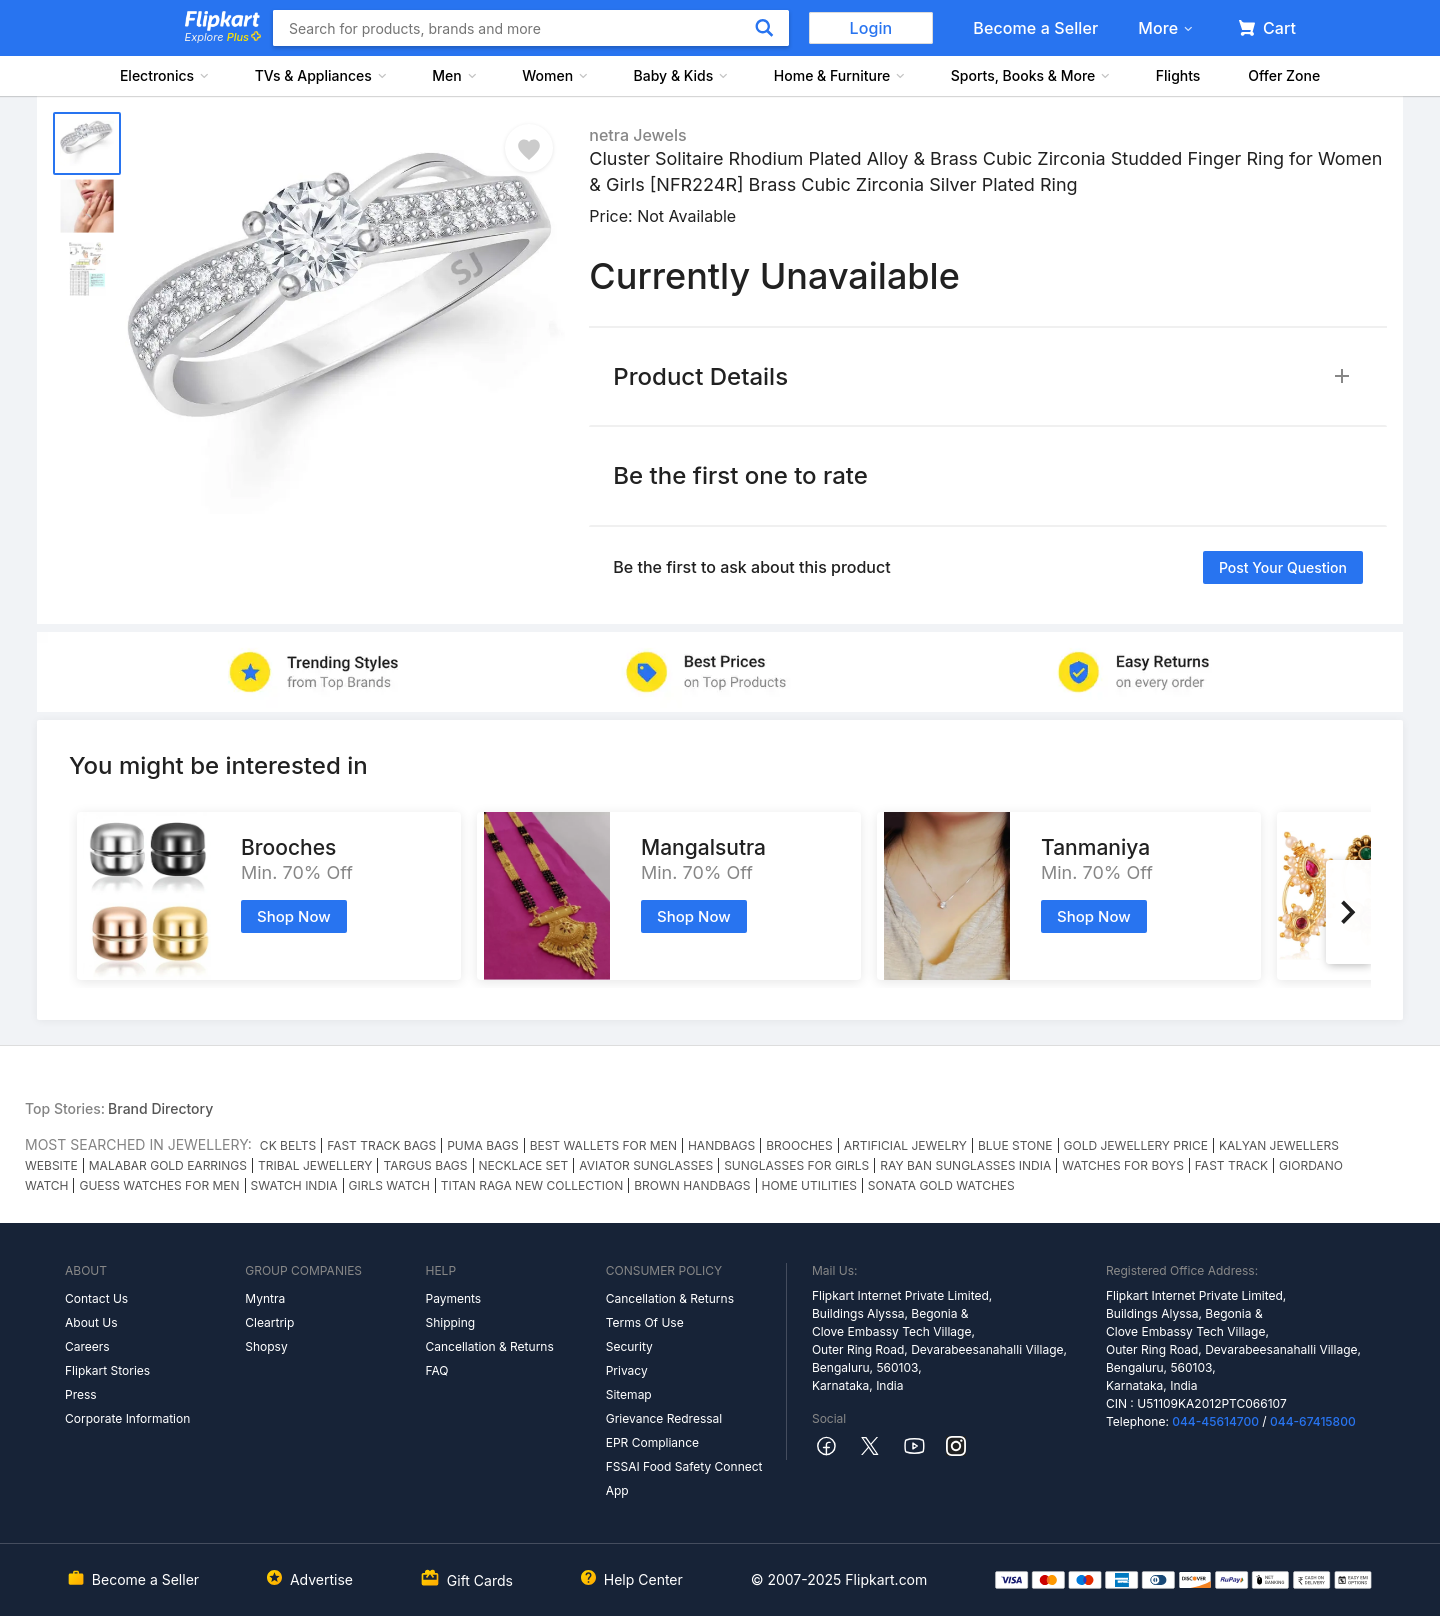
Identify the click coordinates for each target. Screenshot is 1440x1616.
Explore (223, 37)
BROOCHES (799, 1145)
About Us (91, 1322)
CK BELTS (288, 1145)
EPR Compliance (652, 1442)
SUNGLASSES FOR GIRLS (796, 1165)
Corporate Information (127, 1418)
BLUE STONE (1015, 1145)
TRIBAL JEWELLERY (315, 1165)
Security (629, 1346)
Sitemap (629, 1394)
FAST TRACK (1231, 1165)
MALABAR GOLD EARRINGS (168, 1165)
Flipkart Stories (107, 1370)
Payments (453, 1298)
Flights (1178, 75)
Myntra (265, 1298)
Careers (87, 1346)
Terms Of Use (645, 1322)
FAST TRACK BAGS (381, 1145)
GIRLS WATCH (389, 1185)
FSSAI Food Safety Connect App (684, 1478)
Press (81, 1394)
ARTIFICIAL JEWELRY (905, 1145)
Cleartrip (269, 1322)
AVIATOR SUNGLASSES (646, 1165)
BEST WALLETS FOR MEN (603, 1145)
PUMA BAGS (482, 1145)
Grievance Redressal (664, 1418)
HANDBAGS (721, 1145)
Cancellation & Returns (489, 1346)
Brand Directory (160, 1108)
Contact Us (96, 1298)
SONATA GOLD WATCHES (941, 1185)
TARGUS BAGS (425, 1165)
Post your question (1283, 567)
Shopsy (266, 1346)
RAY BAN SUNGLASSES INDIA (965, 1165)
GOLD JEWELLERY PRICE (1136, 1145)
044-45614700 (1215, 1421)
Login (871, 28)
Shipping (450, 1322)
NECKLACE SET (524, 1165)
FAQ (436, 1370)
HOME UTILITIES (809, 1185)
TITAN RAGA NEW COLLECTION (532, 1185)
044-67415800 (1313, 1421)
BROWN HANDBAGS (692, 1185)
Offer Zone (1284, 75)
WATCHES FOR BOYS (1123, 1165)
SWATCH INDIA (294, 1185)
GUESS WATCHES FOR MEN (159, 1185)
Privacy (627, 1370)
